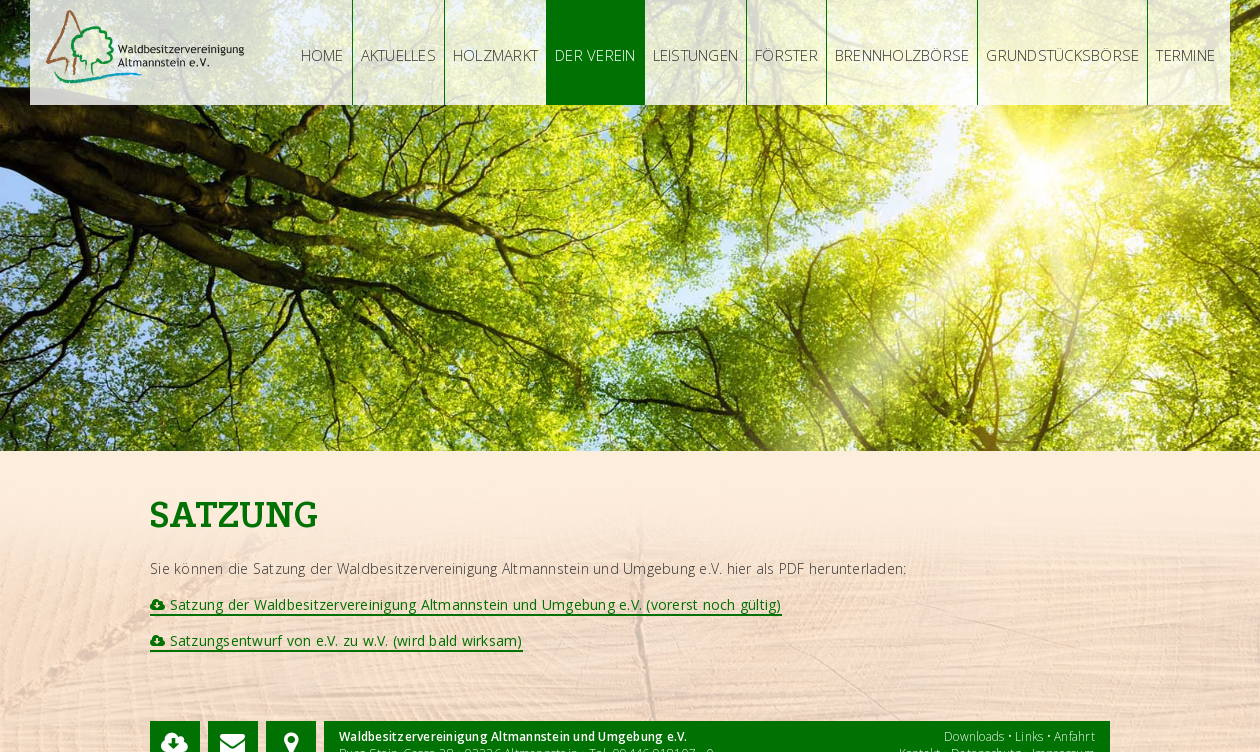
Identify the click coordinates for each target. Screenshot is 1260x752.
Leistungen (696, 55)
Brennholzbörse (902, 55)
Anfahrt (1074, 736)
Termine (1185, 55)
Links (1029, 736)
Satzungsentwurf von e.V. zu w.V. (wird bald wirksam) (336, 640)
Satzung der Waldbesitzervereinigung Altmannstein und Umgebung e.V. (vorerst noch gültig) (466, 604)
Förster (786, 55)
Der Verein (595, 55)
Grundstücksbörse (1062, 55)
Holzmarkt (495, 55)
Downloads (974, 736)
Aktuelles (398, 55)
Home (322, 55)
